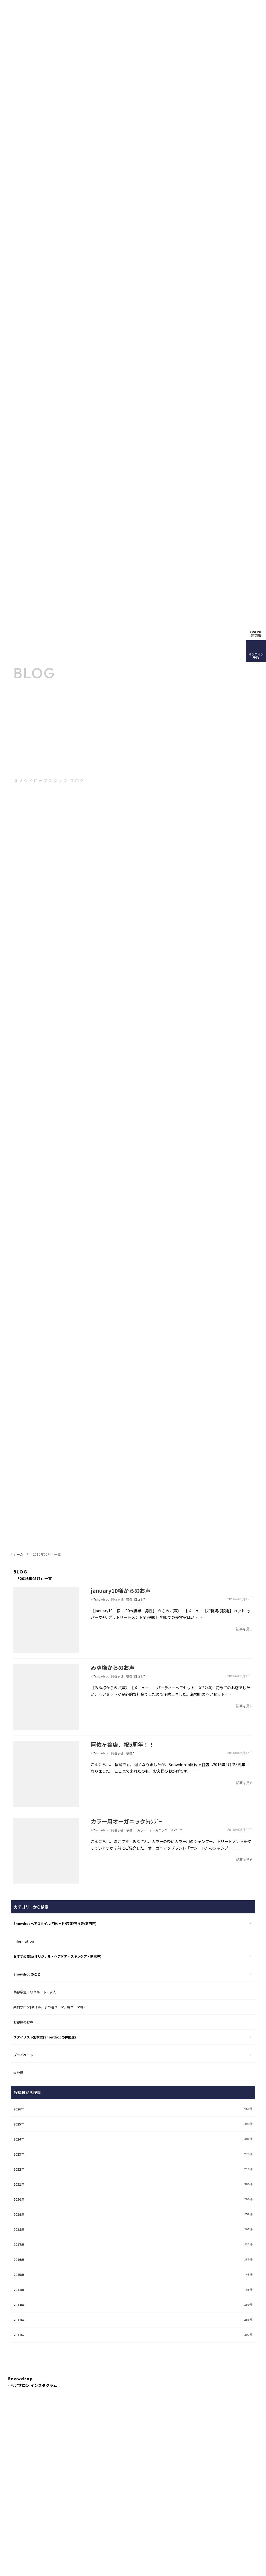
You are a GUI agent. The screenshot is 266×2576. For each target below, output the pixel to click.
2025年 (18, 2124)
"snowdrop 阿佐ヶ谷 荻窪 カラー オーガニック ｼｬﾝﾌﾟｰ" (137, 1830)
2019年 (18, 2214)
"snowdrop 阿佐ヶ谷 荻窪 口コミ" (119, 1599)
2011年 (18, 2334)
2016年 (18, 2259)
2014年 (18, 2289)
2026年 (18, 2109)
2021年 (18, 2184)
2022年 (18, 2169)
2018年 (18, 2229)
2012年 (18, 2319)
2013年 (18, 2304)
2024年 (18, 2139)
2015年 (18, 2274)
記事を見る (244, 1629)
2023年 (18, 2154)
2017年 (18, 2244)
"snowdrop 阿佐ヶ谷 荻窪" (113, 1753)
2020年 (18, 2199)
